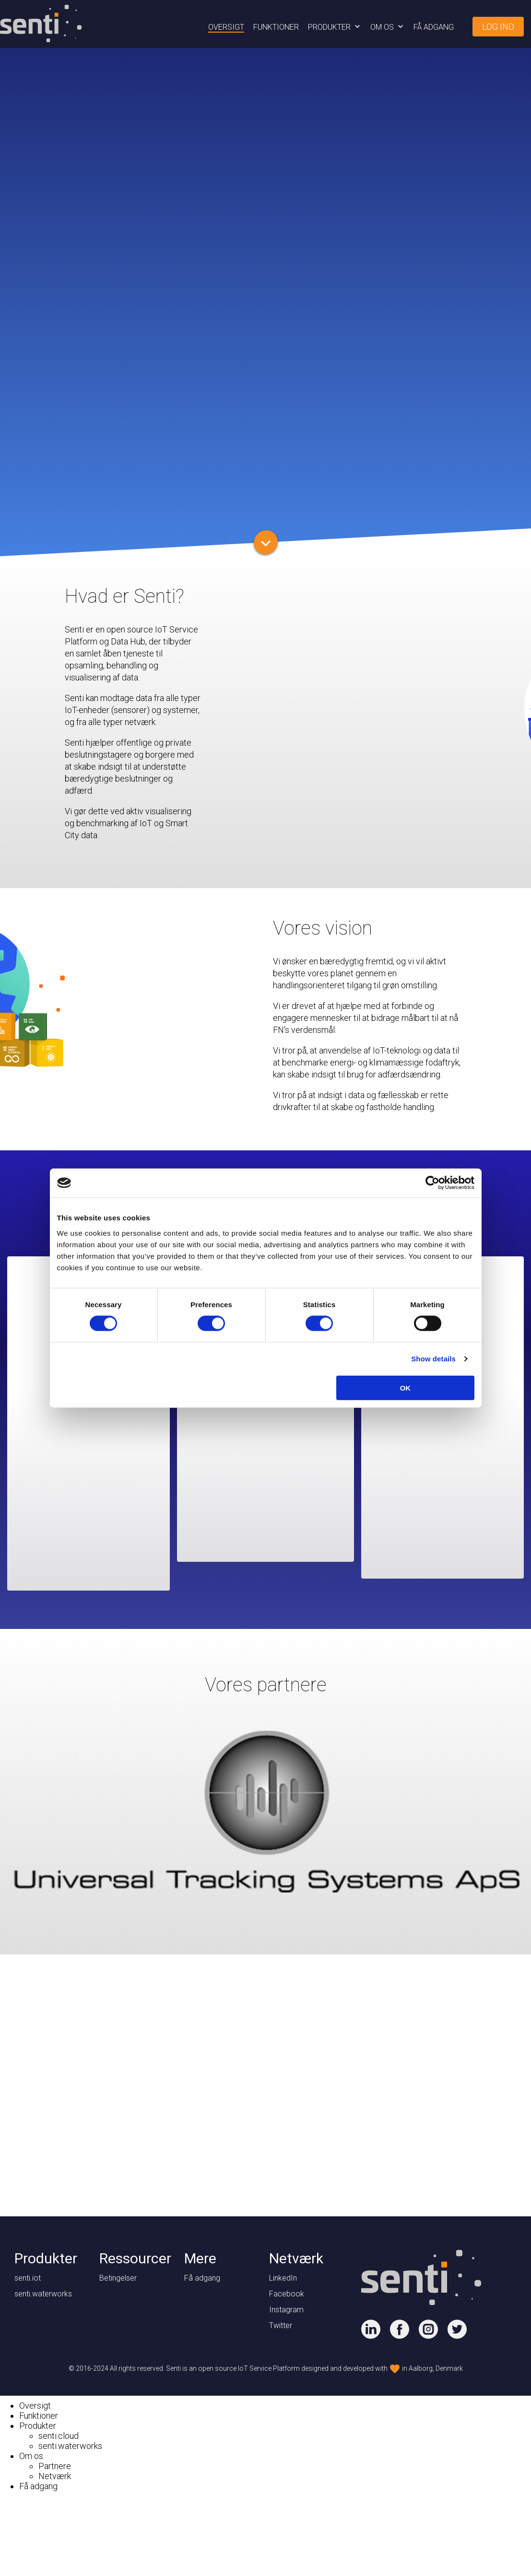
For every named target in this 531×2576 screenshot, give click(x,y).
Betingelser (118, 2278)
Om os (382, 27)
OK (405, 1387)
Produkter (329, 27)
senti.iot (27, 2278)
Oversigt (226, 27)
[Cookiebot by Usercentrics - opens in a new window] (432, 1183)
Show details (433, 1359)
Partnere (54, 2466)
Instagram (286, 2309)
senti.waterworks (43, 2293)
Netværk (54, 2476)
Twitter (280, 2325)
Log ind (498, 27)
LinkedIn (283, 2278)
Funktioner (276, 27)
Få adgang (433, 27)
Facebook (286, 2293)
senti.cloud (58, 2436)
